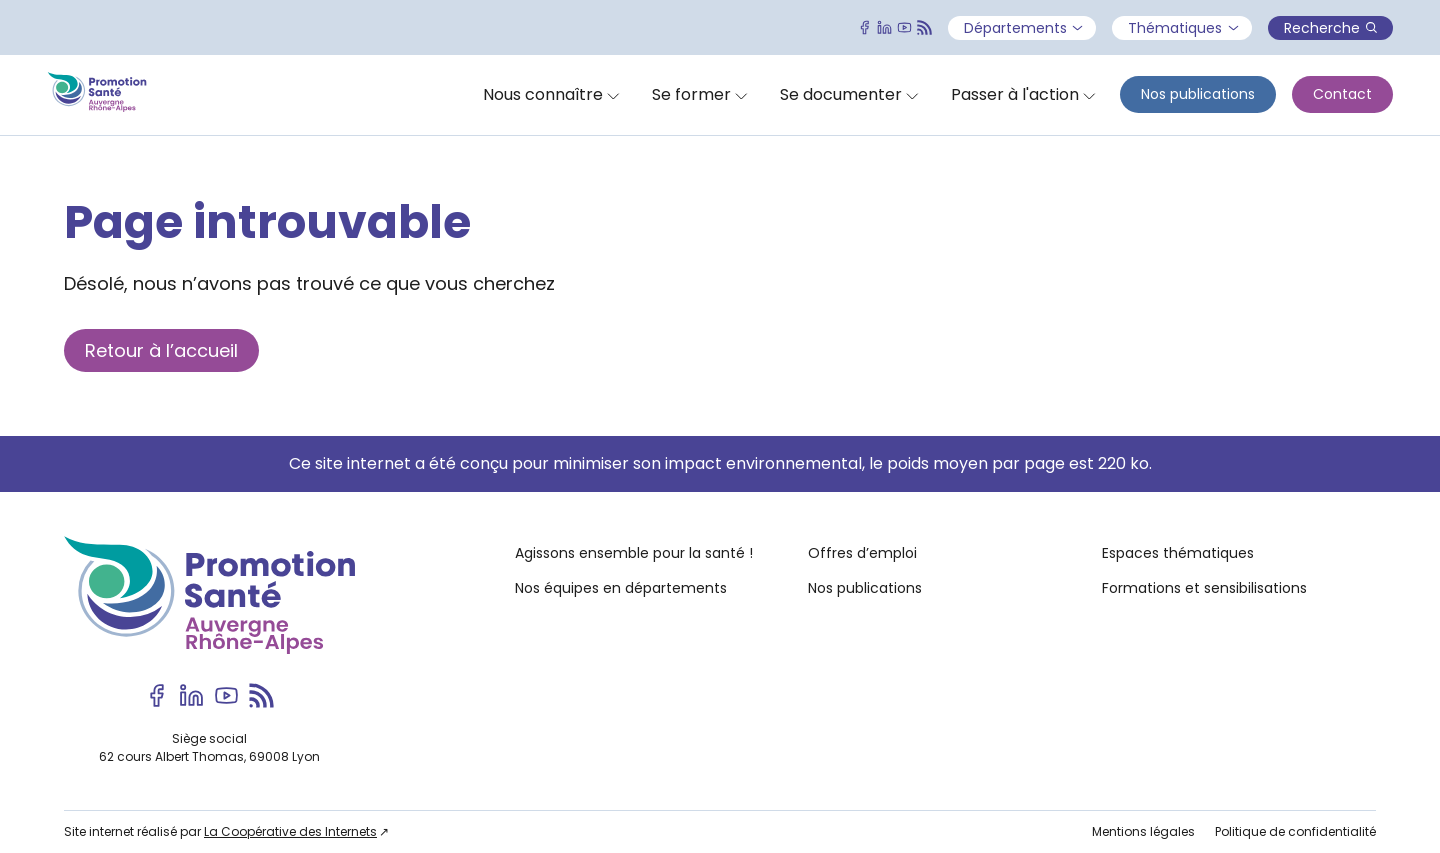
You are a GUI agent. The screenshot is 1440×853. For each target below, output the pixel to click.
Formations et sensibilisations (1204, 588)
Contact (1342, 94)
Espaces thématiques (1178, 553)
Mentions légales (1143, 831)
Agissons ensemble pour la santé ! (634, 553)
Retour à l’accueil (161, 350)
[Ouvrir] (551, 95)
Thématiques (1183, 28)
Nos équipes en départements (621, 588)
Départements (1023, 28)
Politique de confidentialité (1295, 831)
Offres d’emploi (862, 553)
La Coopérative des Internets (290, 831)
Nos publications (1198, 94)
